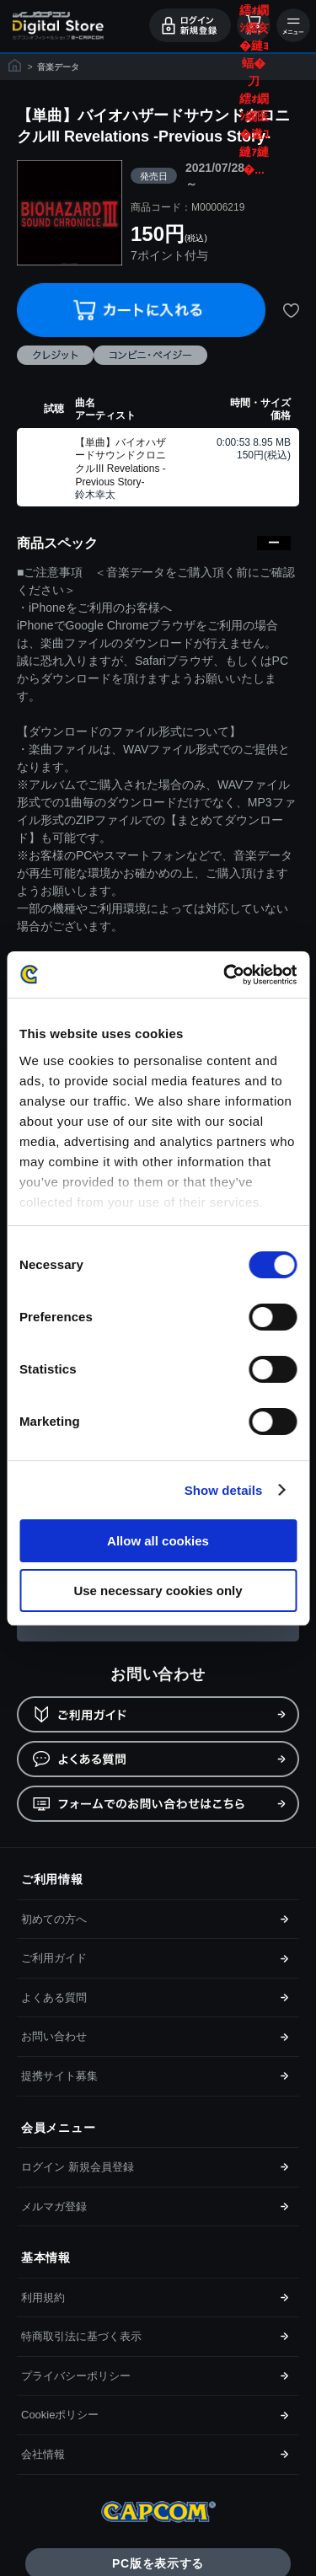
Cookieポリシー (60, 2414)
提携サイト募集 (59, 2076)
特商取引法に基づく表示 (81, 2336)
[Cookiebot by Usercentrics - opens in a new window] (225, 975)
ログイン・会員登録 (190, 25)
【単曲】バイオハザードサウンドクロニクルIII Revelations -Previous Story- (120, 462)
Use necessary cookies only (157, 1590)
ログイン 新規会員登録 (77, 2167)
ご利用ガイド (54, 1958)
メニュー (293, 25)
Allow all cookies (158, 1541)
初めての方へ (54, 1919)
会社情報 (43, 2454)
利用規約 (43, 2297)
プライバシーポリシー (76, 2376)
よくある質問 (54, 1997)
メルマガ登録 (54, 2206)
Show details (224, 1490)
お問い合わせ (54, 2036)
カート (253, 25)
